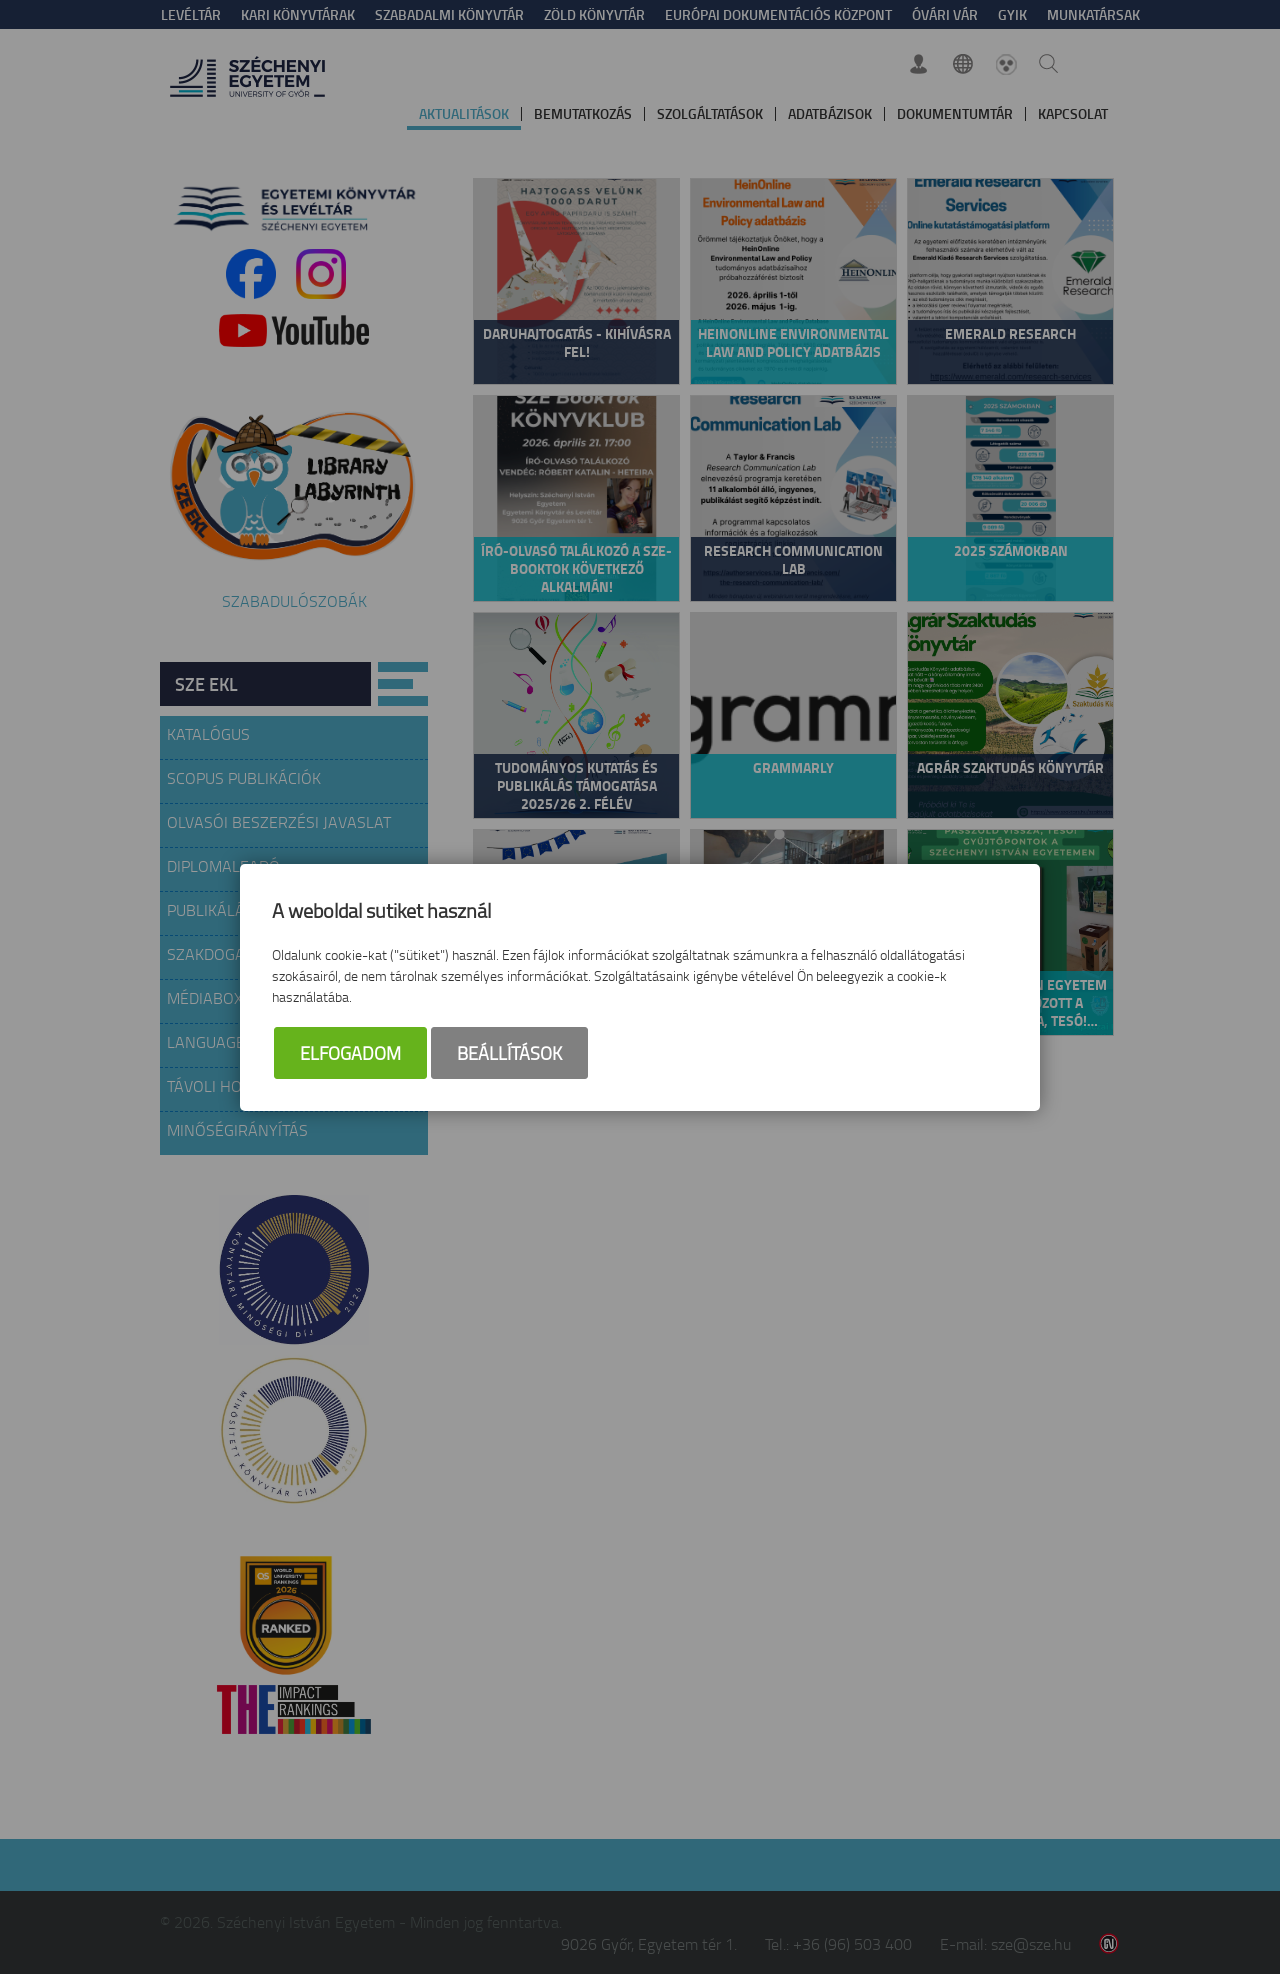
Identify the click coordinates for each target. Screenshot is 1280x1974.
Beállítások (509, 1053)
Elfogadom (350, 1053)
